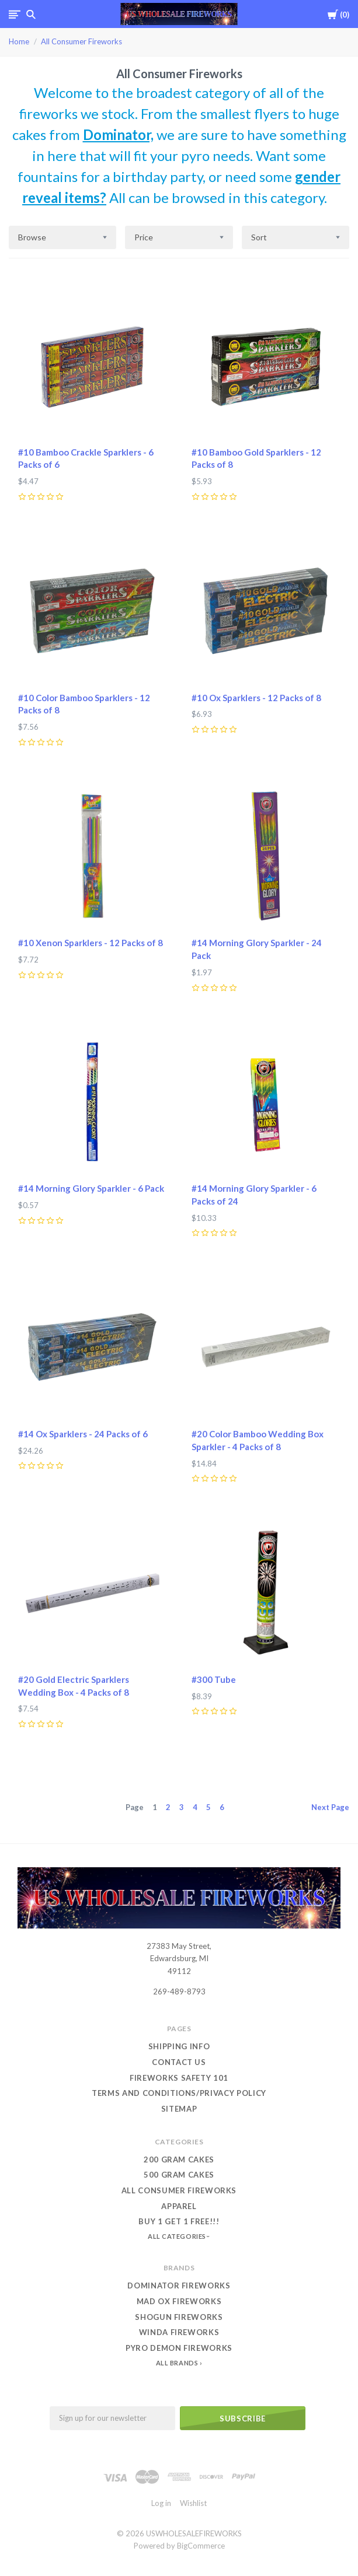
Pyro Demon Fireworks (179, 2348)
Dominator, (118, 134)
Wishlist (193, 2503)
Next (330, 1807)
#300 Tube (214, 1679)
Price (143, 237)
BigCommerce (201, 2545)
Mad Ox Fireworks (179, 2301)
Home (19, 41)
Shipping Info (179, 2046)
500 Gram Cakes (179, 2174)
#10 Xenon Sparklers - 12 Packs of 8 (90, 942)
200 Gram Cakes (179, 2159)
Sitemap (179, 2108)
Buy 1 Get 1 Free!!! (178, 2221)
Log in (161, 2503)
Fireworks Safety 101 (179, 2077)
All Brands (177, 2363)
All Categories (177, 2236)
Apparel (179, 2206)
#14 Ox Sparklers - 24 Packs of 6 (83, 1434)
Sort (259, 237)
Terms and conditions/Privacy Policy (179, 2093)
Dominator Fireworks (178, 2285)
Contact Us (179, 2062)
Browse (32, 237)
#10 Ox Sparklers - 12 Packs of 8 (256, 697)
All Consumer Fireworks (81, 41)
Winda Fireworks (179, 2332)
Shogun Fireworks (179, 2317)
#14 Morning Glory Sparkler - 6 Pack (91, 1188)
